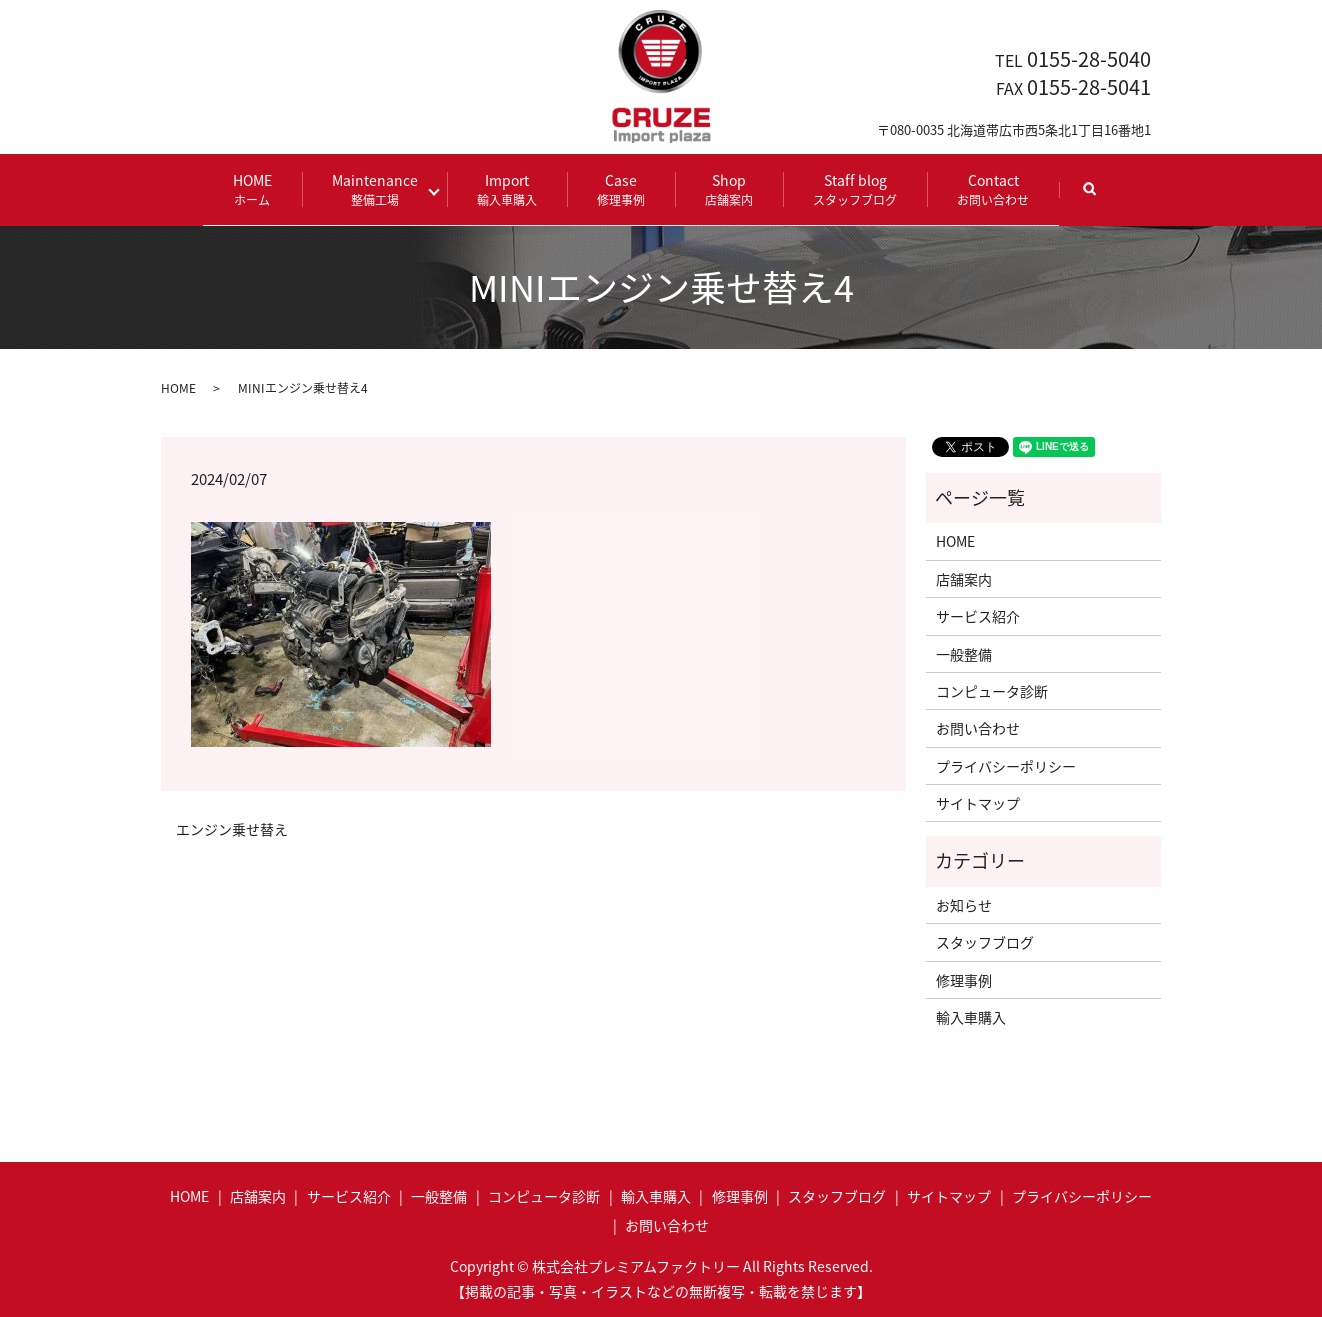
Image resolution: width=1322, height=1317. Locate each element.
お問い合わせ (978, 727)
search (1097, 197)
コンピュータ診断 (992, 689)
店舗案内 (964, 577)
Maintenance (383, 188)
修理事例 (964, 978)
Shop (722, 188)
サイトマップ (978, 802)
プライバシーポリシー (1006, 764)
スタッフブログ (985, 941)
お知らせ (964, 903)
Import (500, 188)
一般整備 (964, 652)
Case (614, 188)
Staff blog (848, 188)
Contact (986, 188)
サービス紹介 (978, 615)
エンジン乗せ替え (232, 828)
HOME (260, 188)
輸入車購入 (971, 1016)
